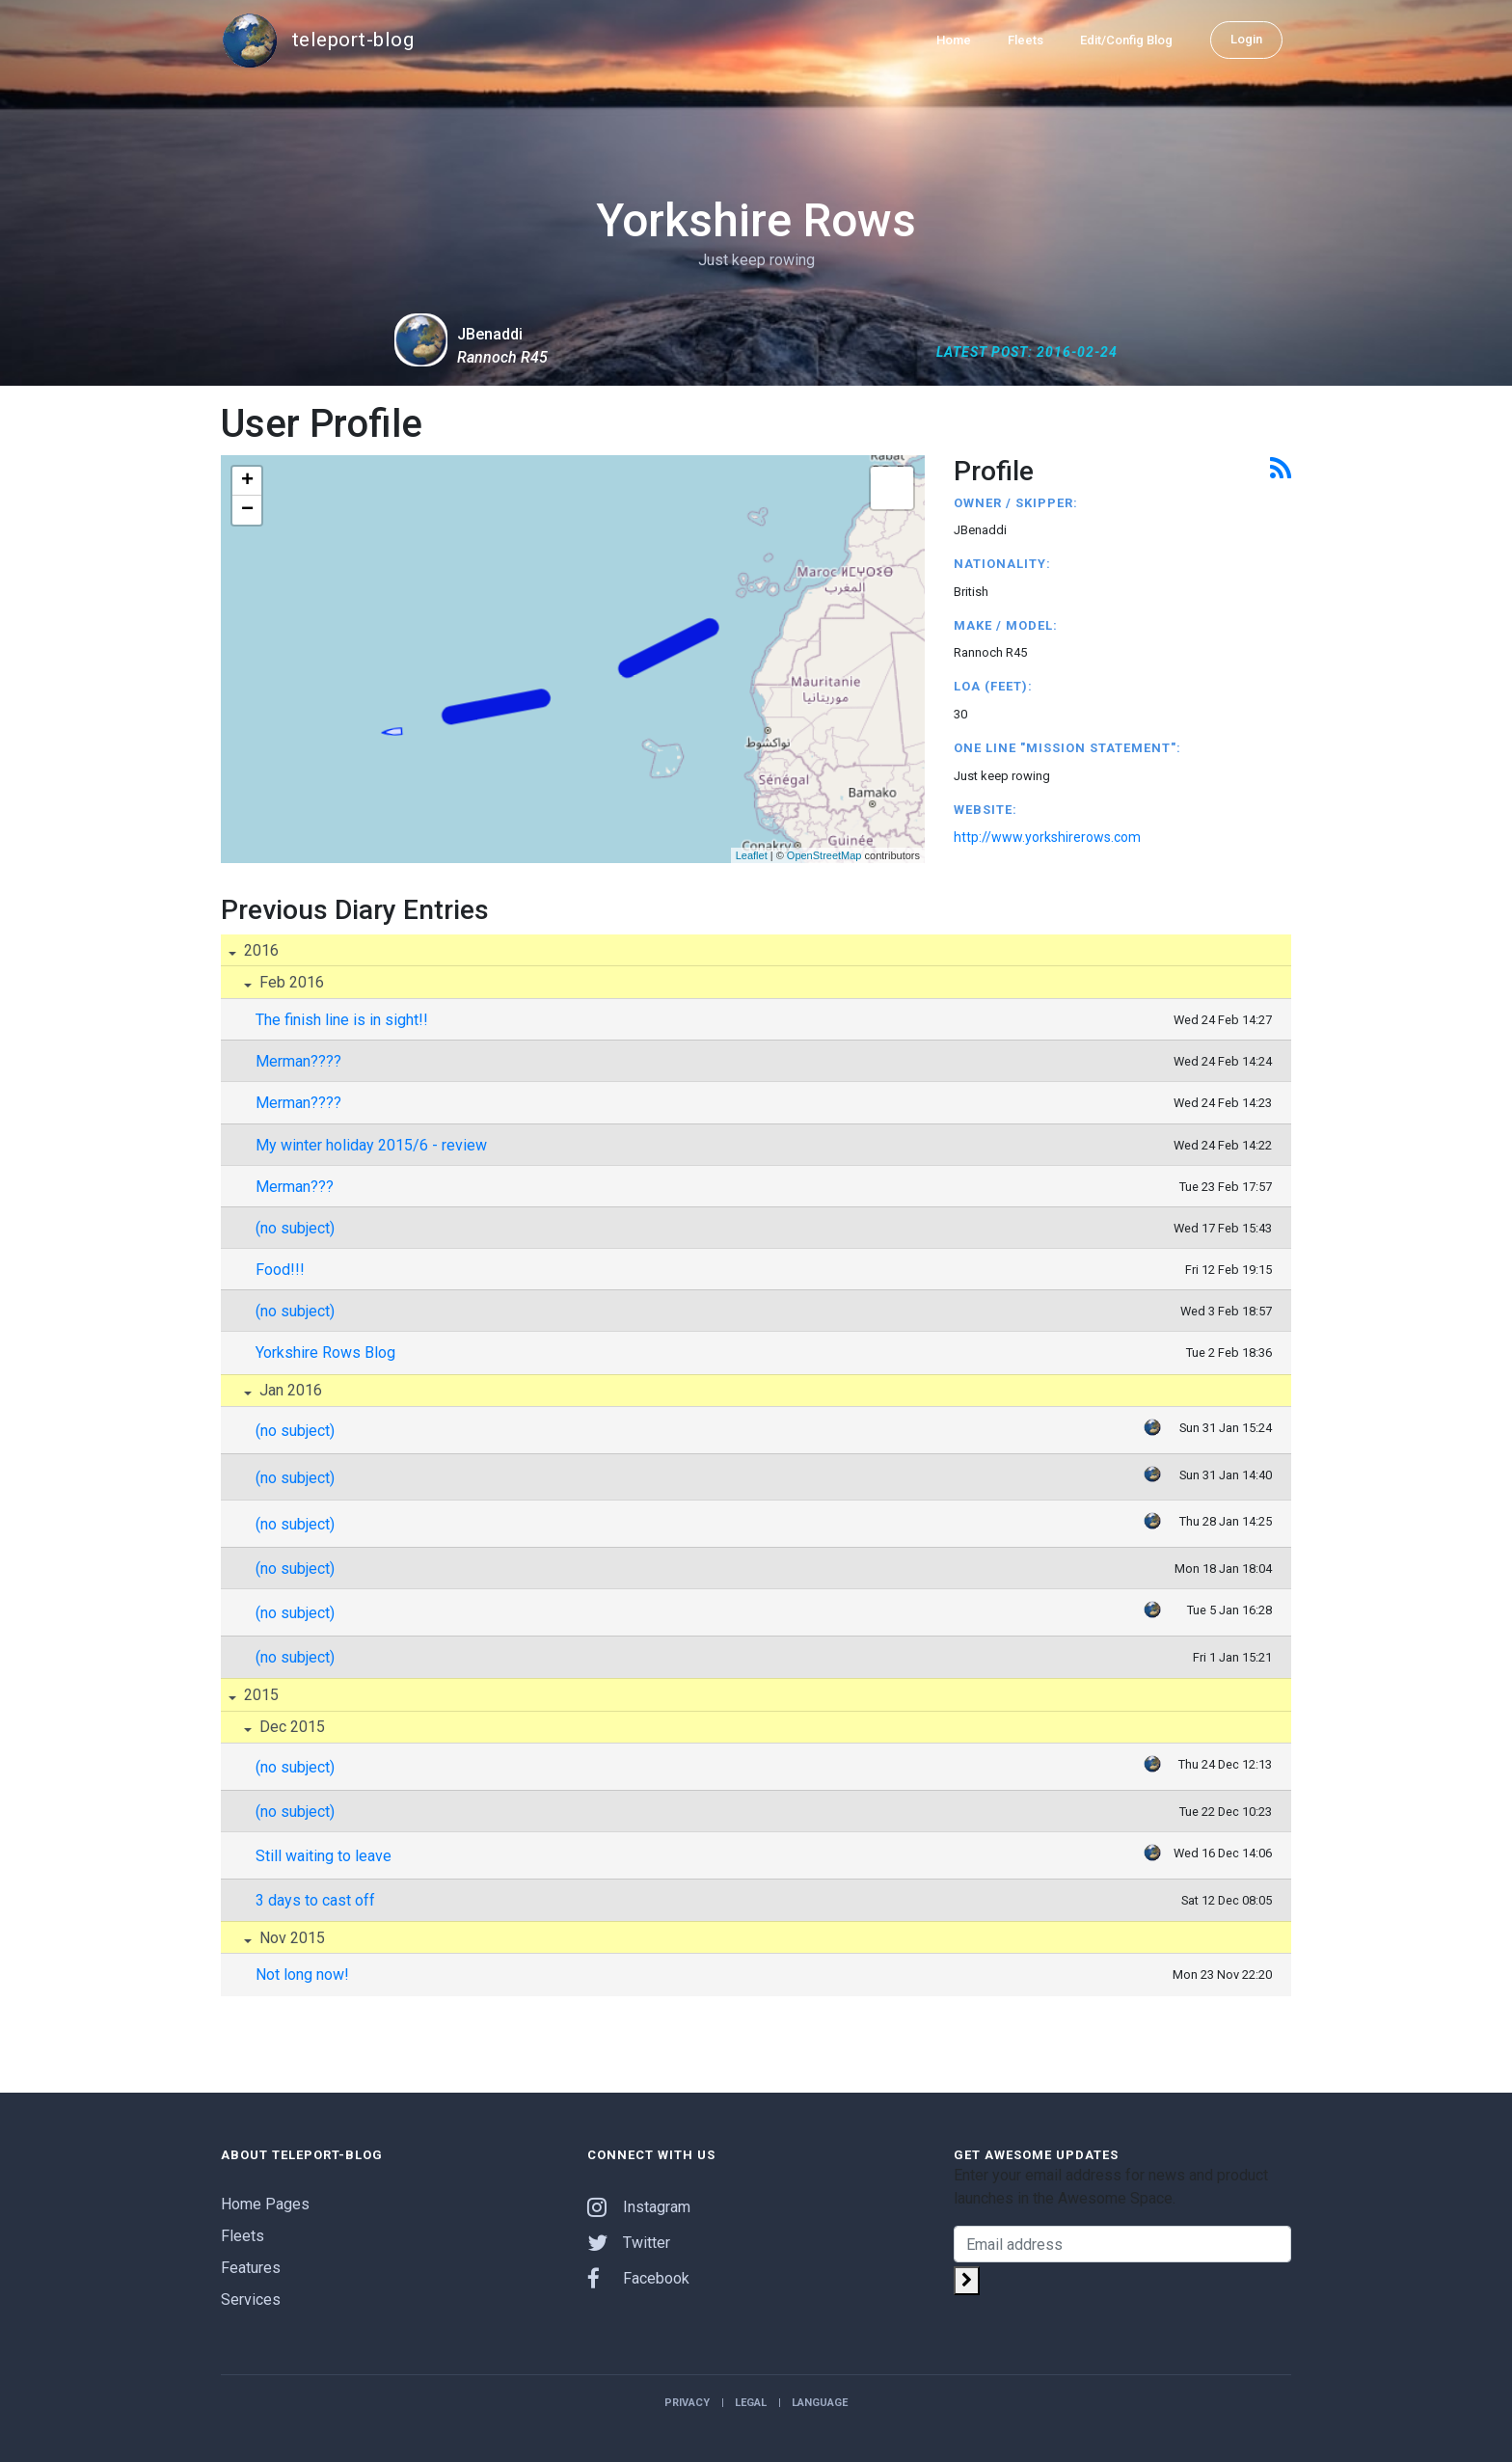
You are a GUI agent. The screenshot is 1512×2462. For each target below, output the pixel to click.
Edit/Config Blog (1126, 40)
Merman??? (295, 1186)
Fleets (1025, 40)
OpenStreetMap (824, 855)
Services (251, 2299)
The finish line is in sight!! (342, 1020)
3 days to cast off (315, 1900)
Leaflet (752, 855)
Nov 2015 (290, 1938)
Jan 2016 (289, 1390)
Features (251, 2268)
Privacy (687, 2402)
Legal (751, 2402)
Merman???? (298, 1061)
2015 (259, 1695)
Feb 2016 (290, 982)
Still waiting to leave (324, 1856)
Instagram (638, 2207)
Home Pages (265, 2204)
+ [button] (247, 481)
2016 (259, 950)
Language (820, 2402)
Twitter (628, 2243)
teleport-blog (317, 40)
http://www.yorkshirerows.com (1047, 837)
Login (1246, 39)
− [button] (247, 510)
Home (953, 40)
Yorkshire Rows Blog (325, 1352)
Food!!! (280, 1269)
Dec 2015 (290, 1727)
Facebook (638, 2278)
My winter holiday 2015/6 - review (371, 1145)
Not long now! (302, 1974)
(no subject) (295, 1228)
